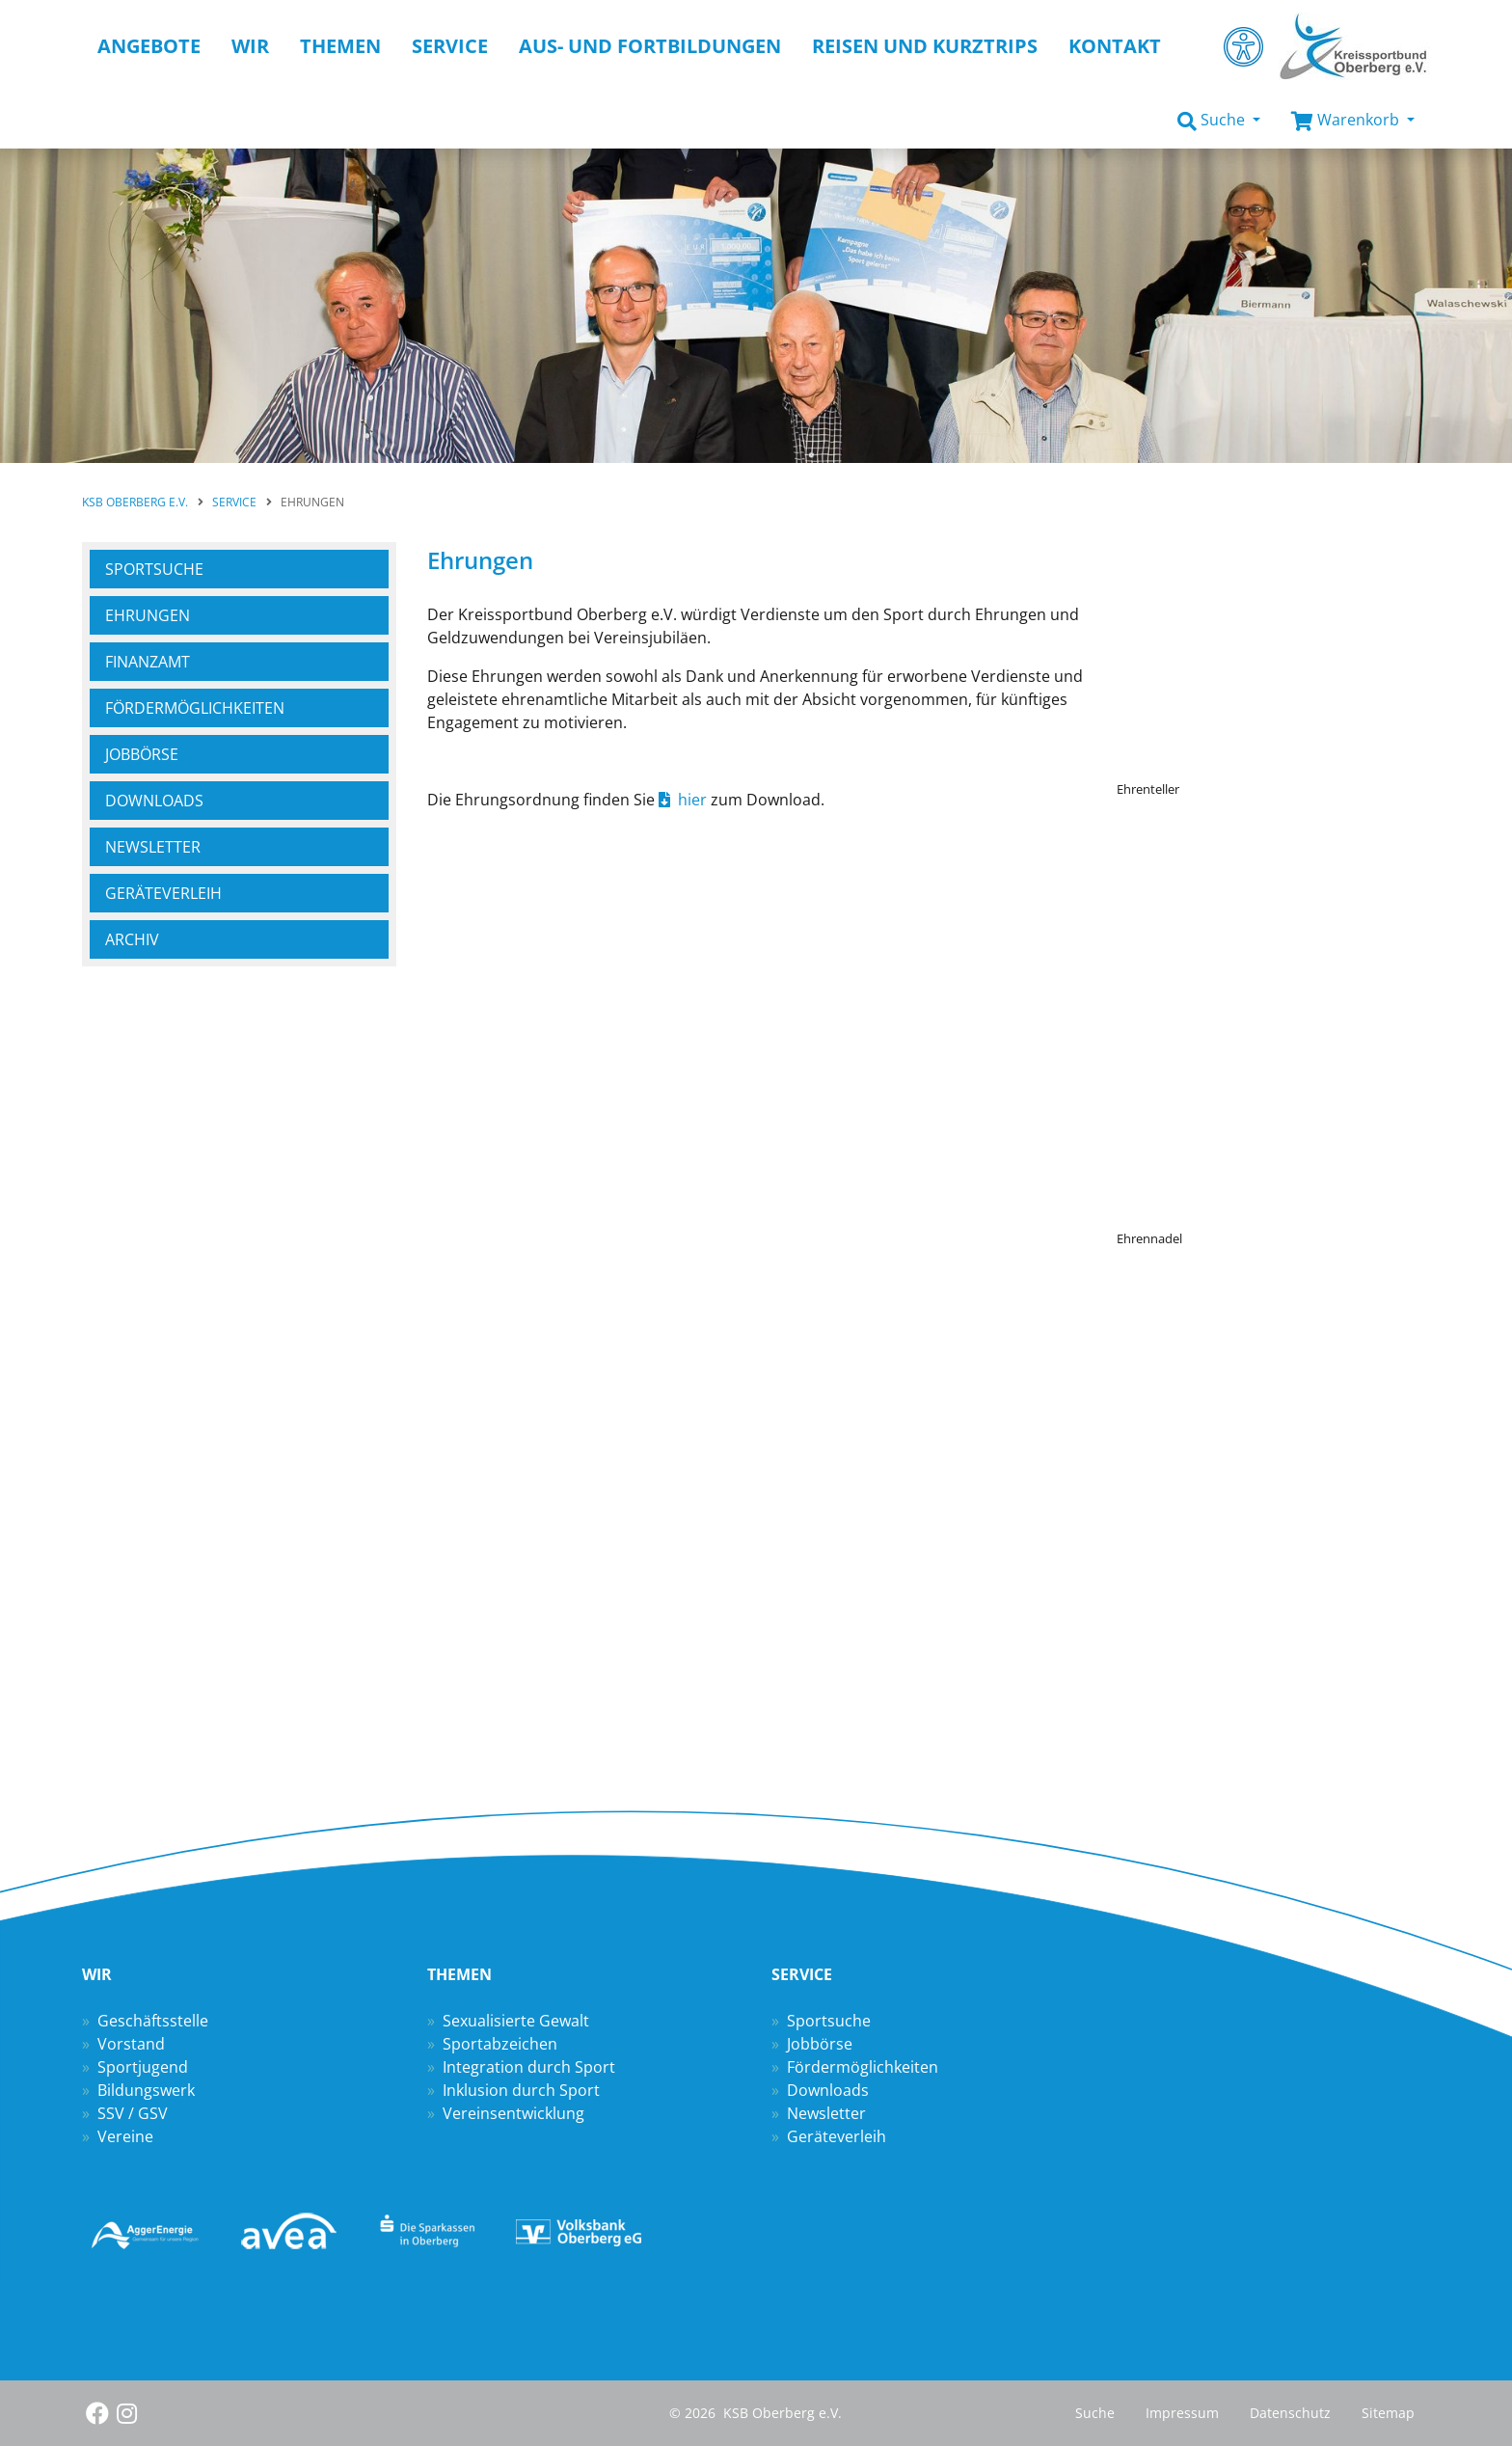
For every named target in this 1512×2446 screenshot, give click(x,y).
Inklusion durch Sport (521, 2090)
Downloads (154, 800)
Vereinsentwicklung (513, 2113)
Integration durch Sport (529, 2067)
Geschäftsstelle (152, 2020)
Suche (1095, 2413)
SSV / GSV (132, 2113)
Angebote (149, 46)
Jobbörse (141, 754)
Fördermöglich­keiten (194, 708)
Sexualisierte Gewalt (516, 2020)
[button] (1219, 121)
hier (692, 799)
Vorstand (131, 2043)
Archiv (132, 939)
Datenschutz (1290, 2413)
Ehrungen (147, 615)
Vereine (125, 2136)
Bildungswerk (146, 2090)
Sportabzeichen (500, 2043)
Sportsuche (154, 569)
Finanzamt (147, 661)
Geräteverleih (163, 893)
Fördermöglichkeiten (862, 2067)
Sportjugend (142, 2067)
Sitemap (1388, 2413)
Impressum (1182, 2413)
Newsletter (153, 846)
